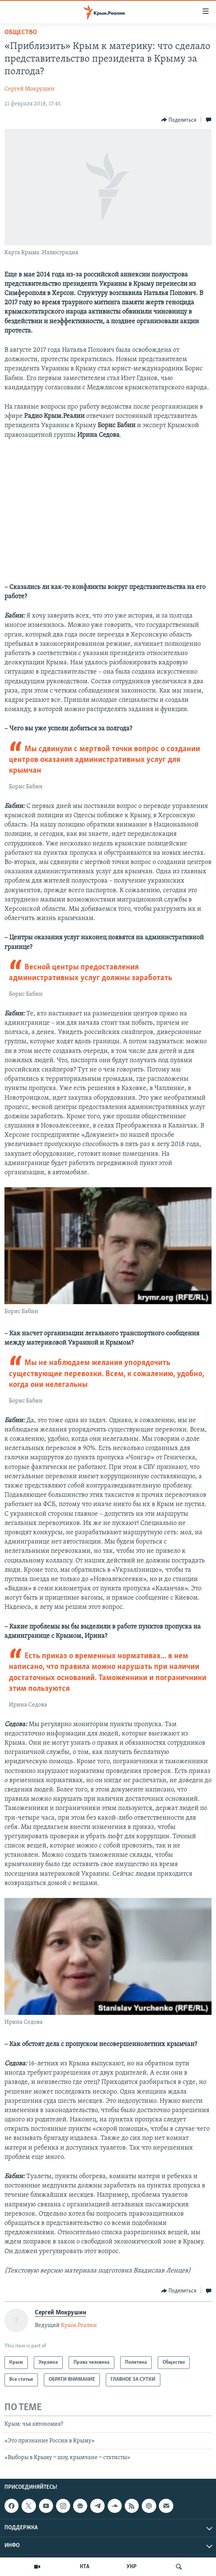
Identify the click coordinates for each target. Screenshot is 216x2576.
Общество (20, 32)
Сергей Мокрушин (29, 89)
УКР (132, 2567)
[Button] (179, 120)
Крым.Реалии (79, 2325)
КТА (84, 2567)
